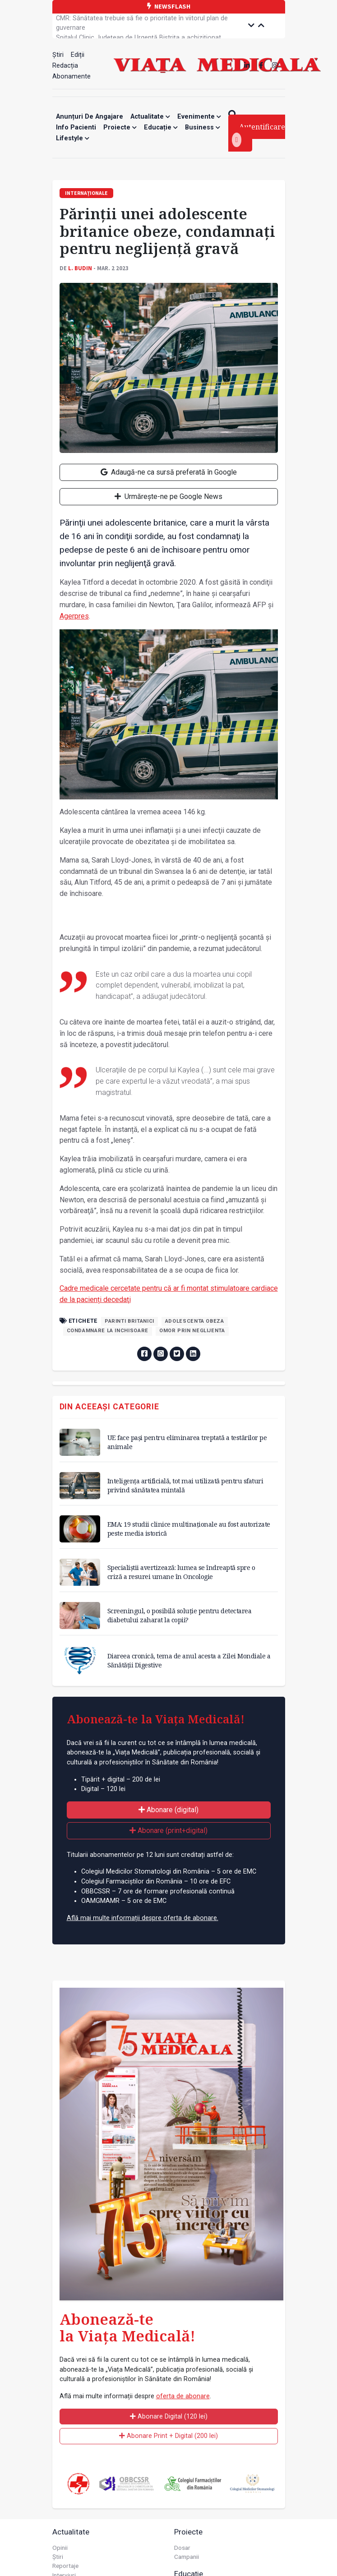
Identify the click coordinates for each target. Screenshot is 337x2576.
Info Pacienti (76, 127)
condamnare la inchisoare (107, 1331)
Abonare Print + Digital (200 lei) (168, 2436)
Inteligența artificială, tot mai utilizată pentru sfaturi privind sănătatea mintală (185, 1485)
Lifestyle (72, 138)
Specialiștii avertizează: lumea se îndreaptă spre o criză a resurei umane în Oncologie (181, 1572)
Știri (58, 55)
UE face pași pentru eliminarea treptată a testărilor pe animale (187, 1442)
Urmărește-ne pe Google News (168, 496)
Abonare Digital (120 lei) (169, 2416)
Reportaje (65, 2565)
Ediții (77, 55)
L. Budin (80, 268)
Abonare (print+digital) (168, 1830)
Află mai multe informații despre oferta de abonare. (142, 1918)
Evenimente (199, 116)
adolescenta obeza (194, 1321)
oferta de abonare (183, 2396)
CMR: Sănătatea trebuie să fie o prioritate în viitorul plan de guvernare (142, 26)
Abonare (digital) (168, 1809)
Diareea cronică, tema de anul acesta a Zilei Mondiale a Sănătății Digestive (189, 1660)
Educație (161, 127)
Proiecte (120, 127)
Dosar (182, 2547)
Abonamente (71, 76)
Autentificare (258, 134)
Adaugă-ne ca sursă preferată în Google (169, 472)
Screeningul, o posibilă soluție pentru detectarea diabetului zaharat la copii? (179, 1615)
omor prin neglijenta (192, 1331)
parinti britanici (129, 1321)
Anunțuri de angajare (89, 116)
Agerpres (74, 616)
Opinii (60, 2547)
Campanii (186, 2556)
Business (202, 127)
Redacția (65, 65)
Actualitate (150, 116)
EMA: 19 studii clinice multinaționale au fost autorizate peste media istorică (188, 1528)
